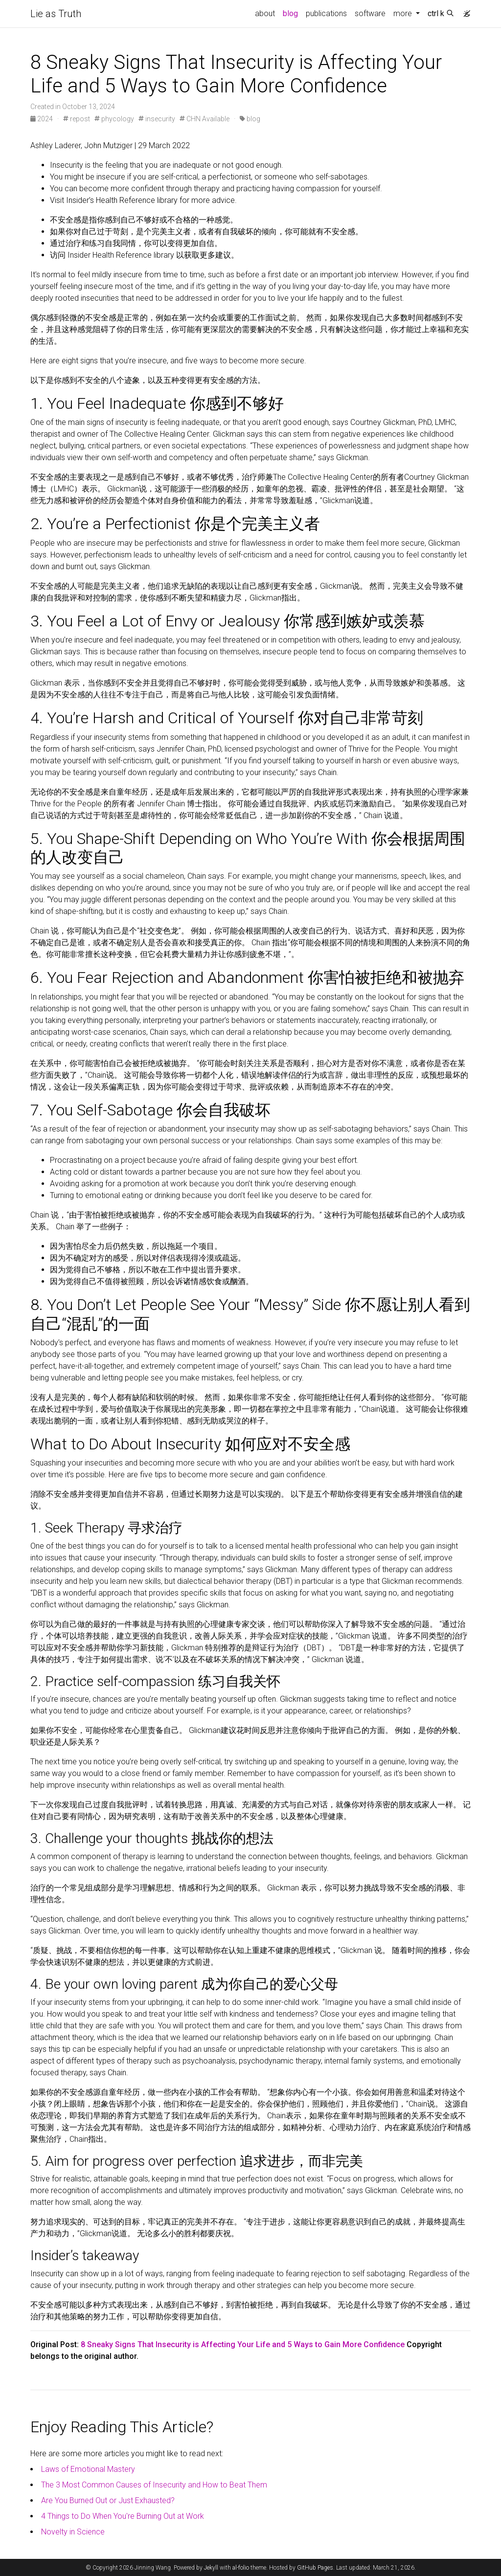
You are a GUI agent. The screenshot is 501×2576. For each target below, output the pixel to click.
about (265, 13)
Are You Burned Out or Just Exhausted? (108, 2500)
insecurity (156, 119)
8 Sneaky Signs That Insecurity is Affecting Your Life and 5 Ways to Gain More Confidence (243, 2344)
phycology (114, 119)
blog (290, 13)
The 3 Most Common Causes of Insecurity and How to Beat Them (154, 2484)
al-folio (240, 2567)
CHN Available (204, 119)
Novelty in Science (73, 2531)
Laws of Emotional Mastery (88, 2469)
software (370, 13)
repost (76, 119)
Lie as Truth (55, 14)
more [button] (403, 13)
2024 (42, 119)
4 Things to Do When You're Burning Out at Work (122, 2516)
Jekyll (211, 2567)
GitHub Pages (315, 2567)
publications (326, 13)
